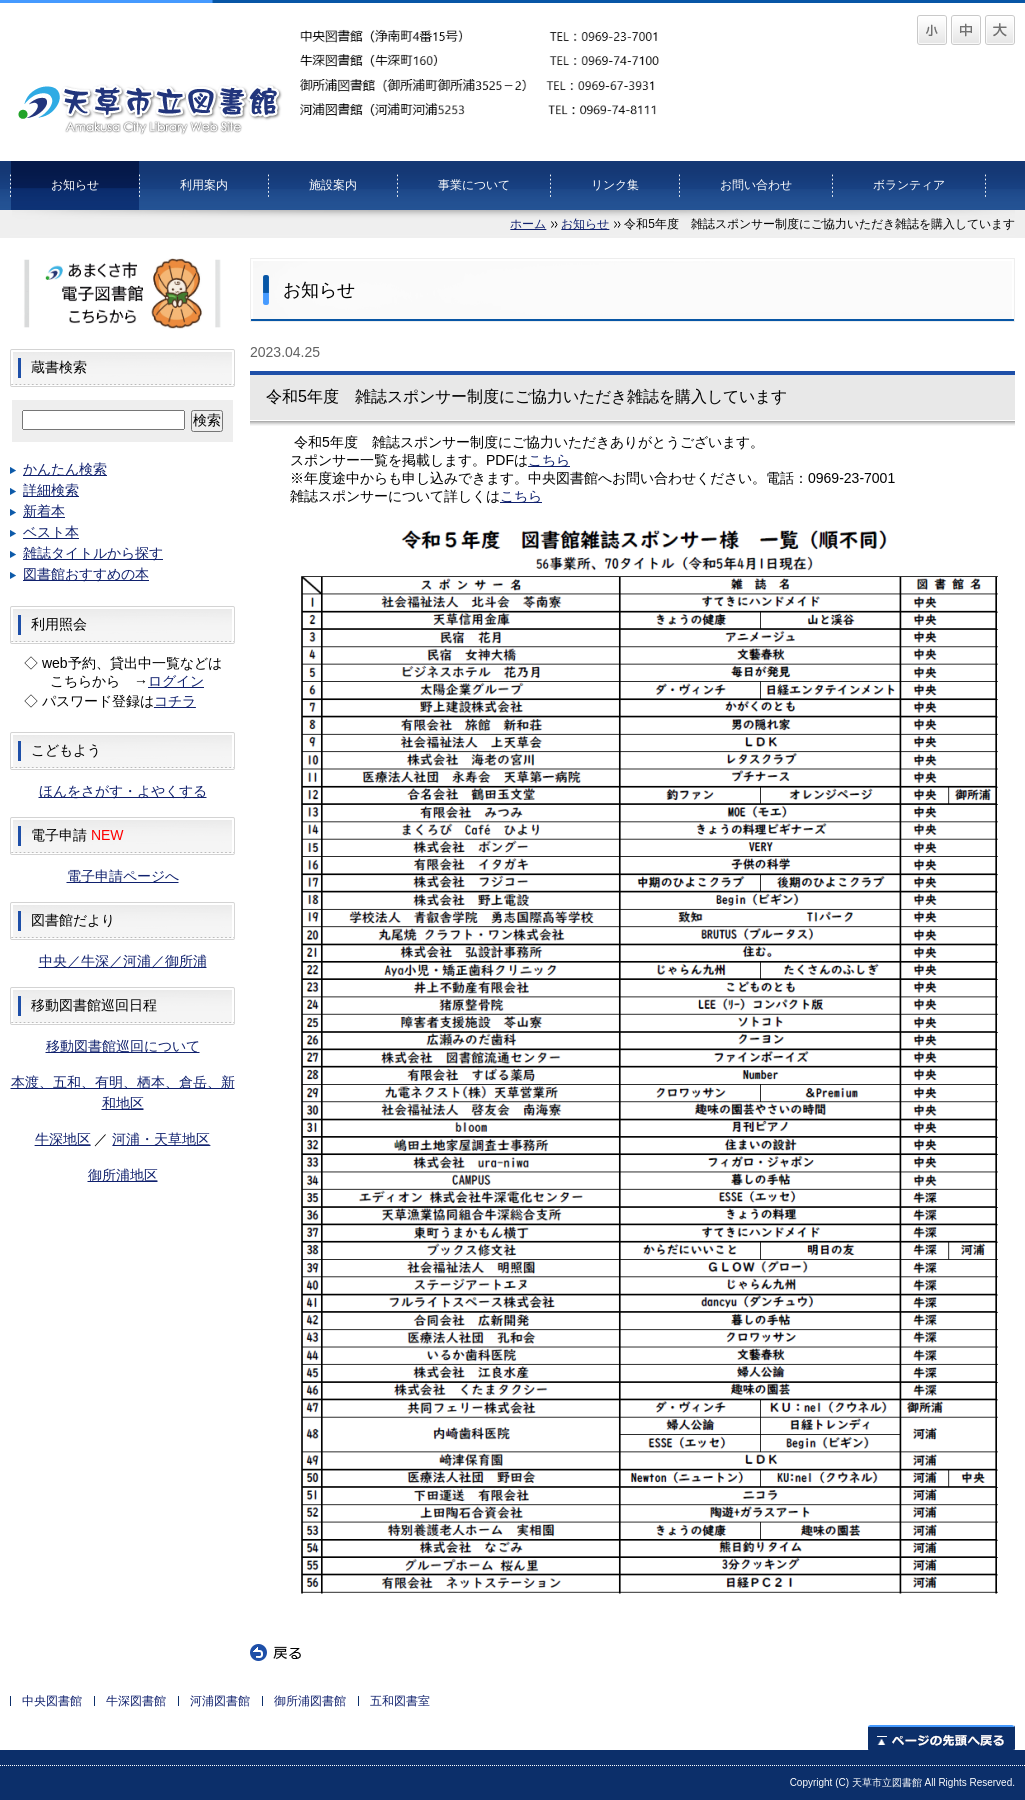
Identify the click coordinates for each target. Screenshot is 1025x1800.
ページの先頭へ (941, 1737)
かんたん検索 (65, 469)
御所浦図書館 (310, 1701)
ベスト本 (51, 532)
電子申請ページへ (123, 876)
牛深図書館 (136, 1701)
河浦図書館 (220, 1701)
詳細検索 (51, 490)
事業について (474, 185)
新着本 (44, 511)
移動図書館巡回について (123, 1046)
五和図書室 (400, 1701)
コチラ (175, 701)
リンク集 (615, 185)
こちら (549, 460)
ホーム (528, 224)
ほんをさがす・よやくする (123, 791)
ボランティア (909, 185)
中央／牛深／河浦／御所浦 (123, 961)
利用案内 (204, 185)
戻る (276, 1653)
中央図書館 (52, 1701)
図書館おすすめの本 (86, 574)
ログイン (176, 681)
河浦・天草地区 (161, 1139)
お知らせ (75, 185)
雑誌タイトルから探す (93, 553)
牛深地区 (63, 1139)
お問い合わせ (756, 185)
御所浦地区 (123, 1175)
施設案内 (333, 185)
